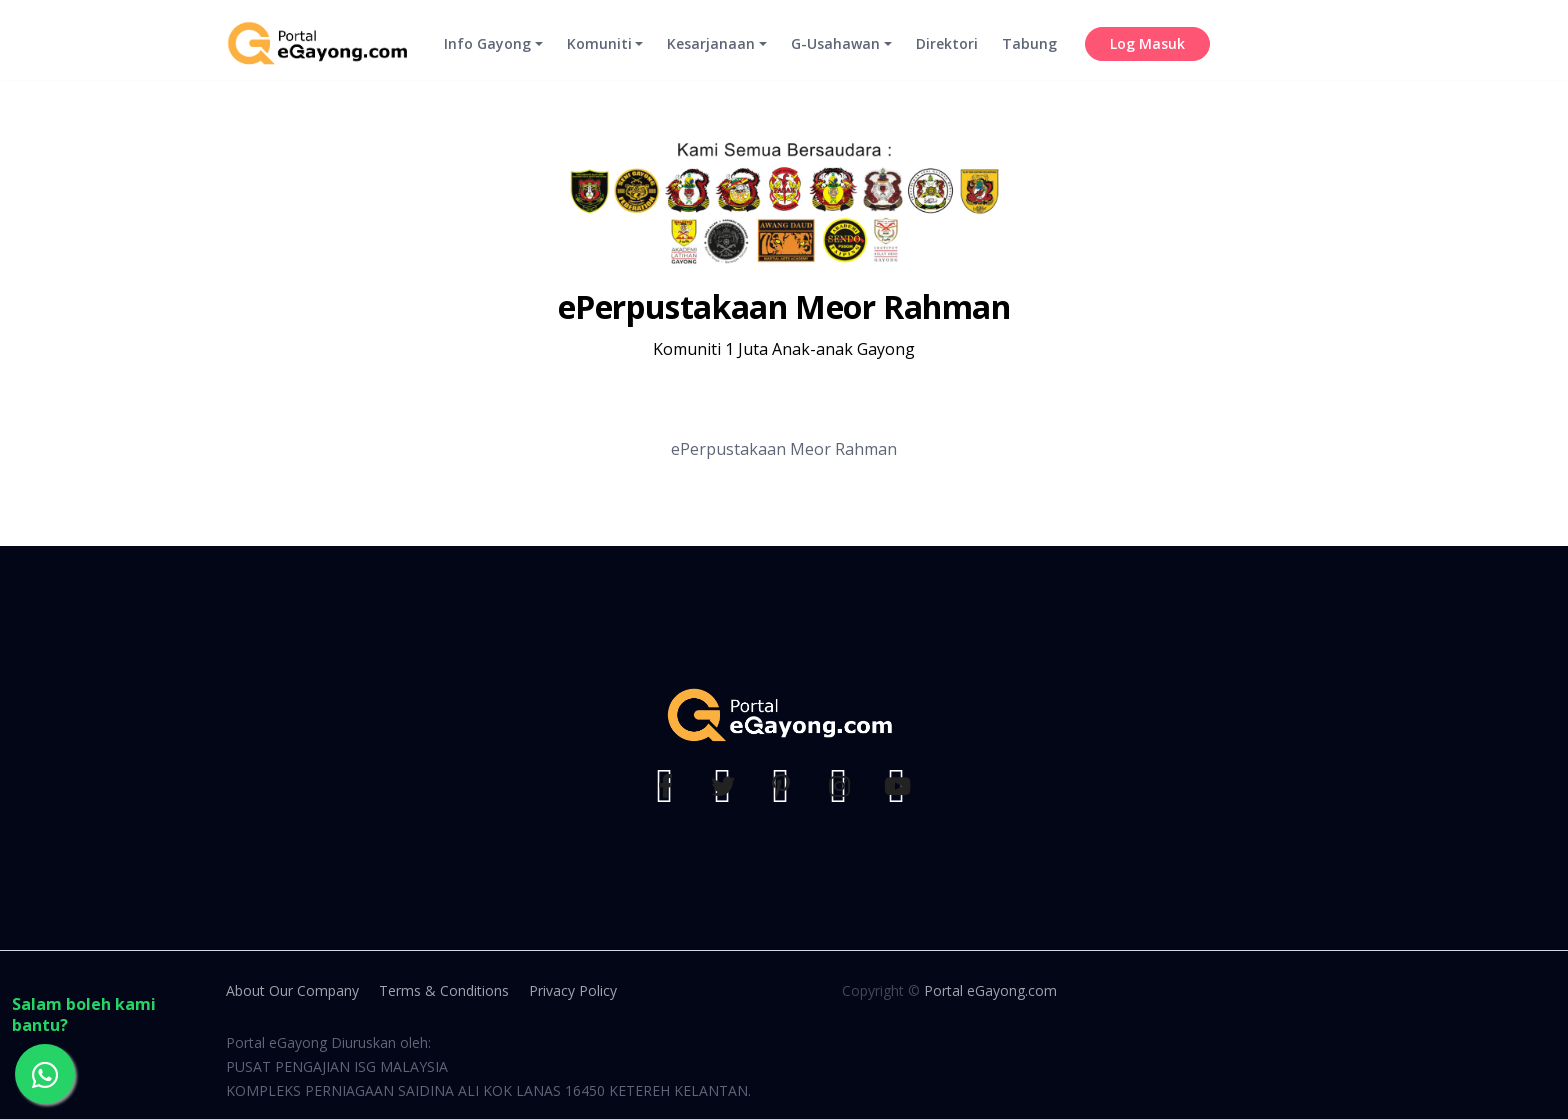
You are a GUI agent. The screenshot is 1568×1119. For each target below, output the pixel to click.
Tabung (1029, 55)
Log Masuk (1147, 55)
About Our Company (292, 990)
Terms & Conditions (444, 990)
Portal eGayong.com (990, 990)
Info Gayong (487, 55)
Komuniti (599, 55)
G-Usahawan (835, 55)
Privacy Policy (573, 990)
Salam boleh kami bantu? (84, 1015)
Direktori (947, 55)
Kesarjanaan (711, 55)
